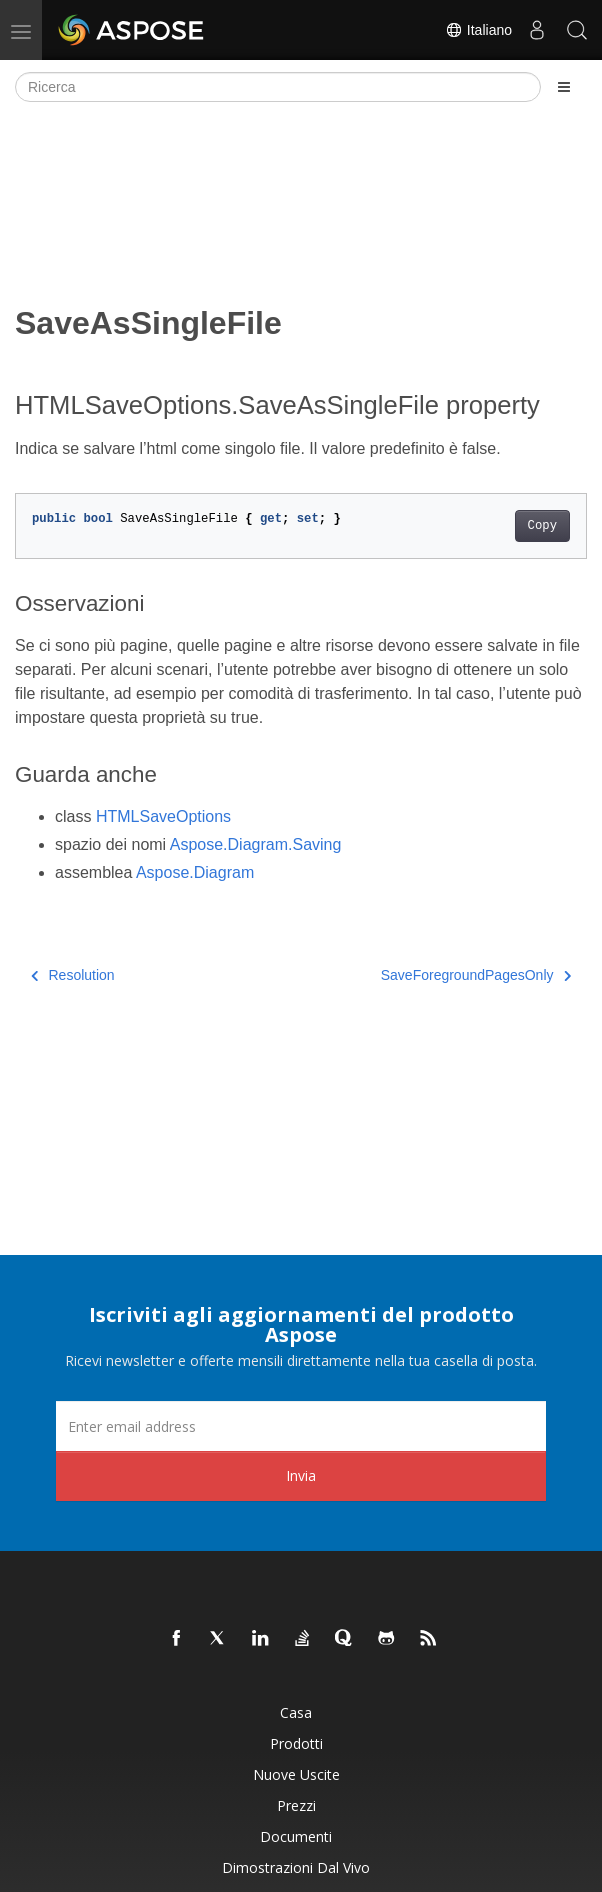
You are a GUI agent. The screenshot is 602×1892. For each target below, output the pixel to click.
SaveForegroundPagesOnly (476, 975)
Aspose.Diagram (195, 872)
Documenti (296, 1836)
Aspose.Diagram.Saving (256, 844)
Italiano (478, 30)
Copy (542, 526)
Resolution (73, 975)
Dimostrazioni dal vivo (296, 1867)
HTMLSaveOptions (163, 816)
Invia (301, 1475)
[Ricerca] (278, 87)
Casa (296, 1712)
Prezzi (296, 1805)
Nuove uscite (296, 1774)
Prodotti (296, 1743)
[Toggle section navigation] (564, 87)
